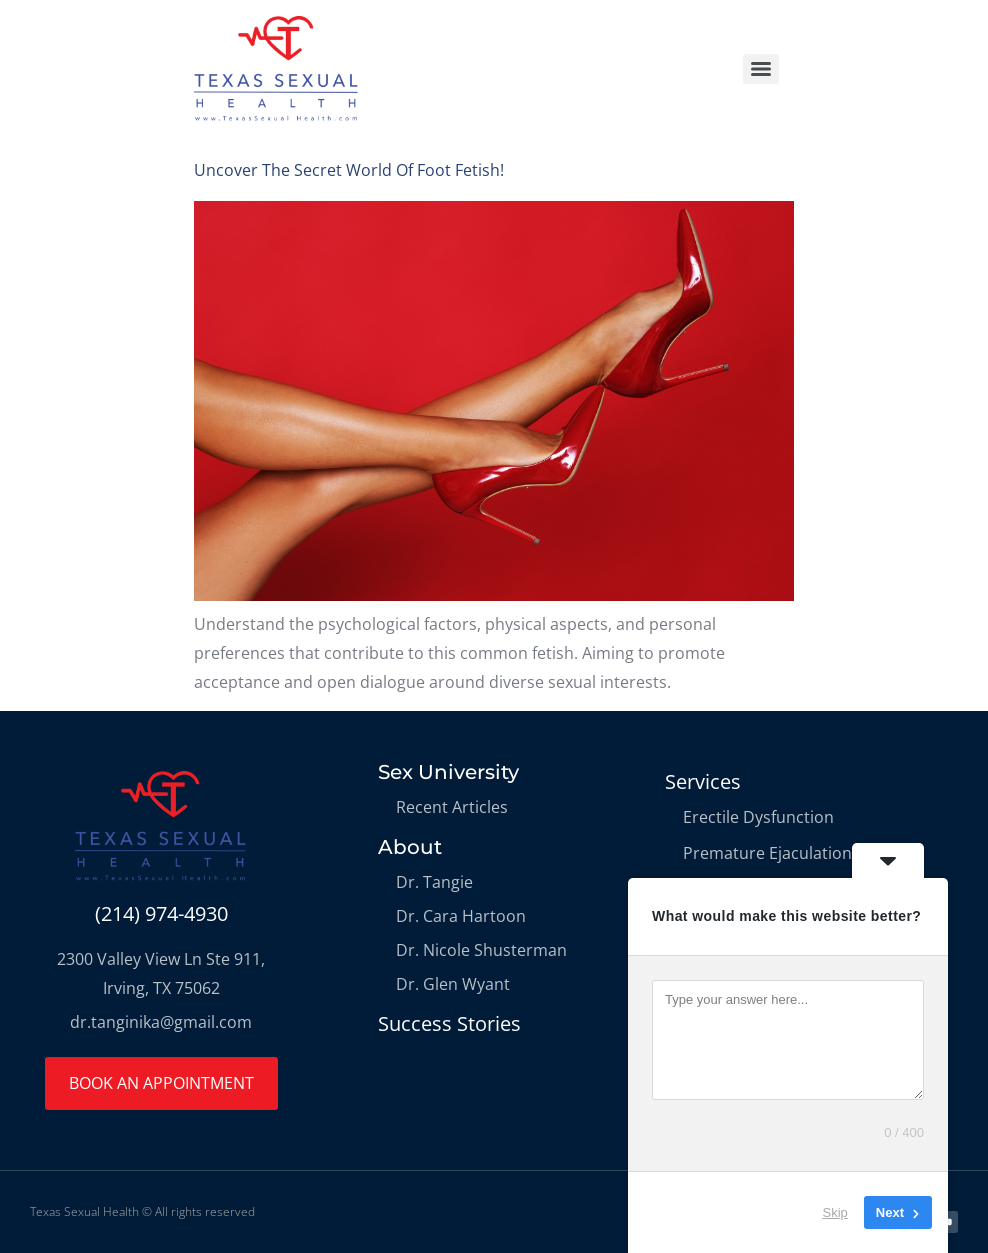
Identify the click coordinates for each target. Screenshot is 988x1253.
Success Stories (449, 1023)
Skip (835, 1212)
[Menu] (761, 69)
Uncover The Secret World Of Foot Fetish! (349, 170)
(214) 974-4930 (161, 913)
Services (703, 781)
